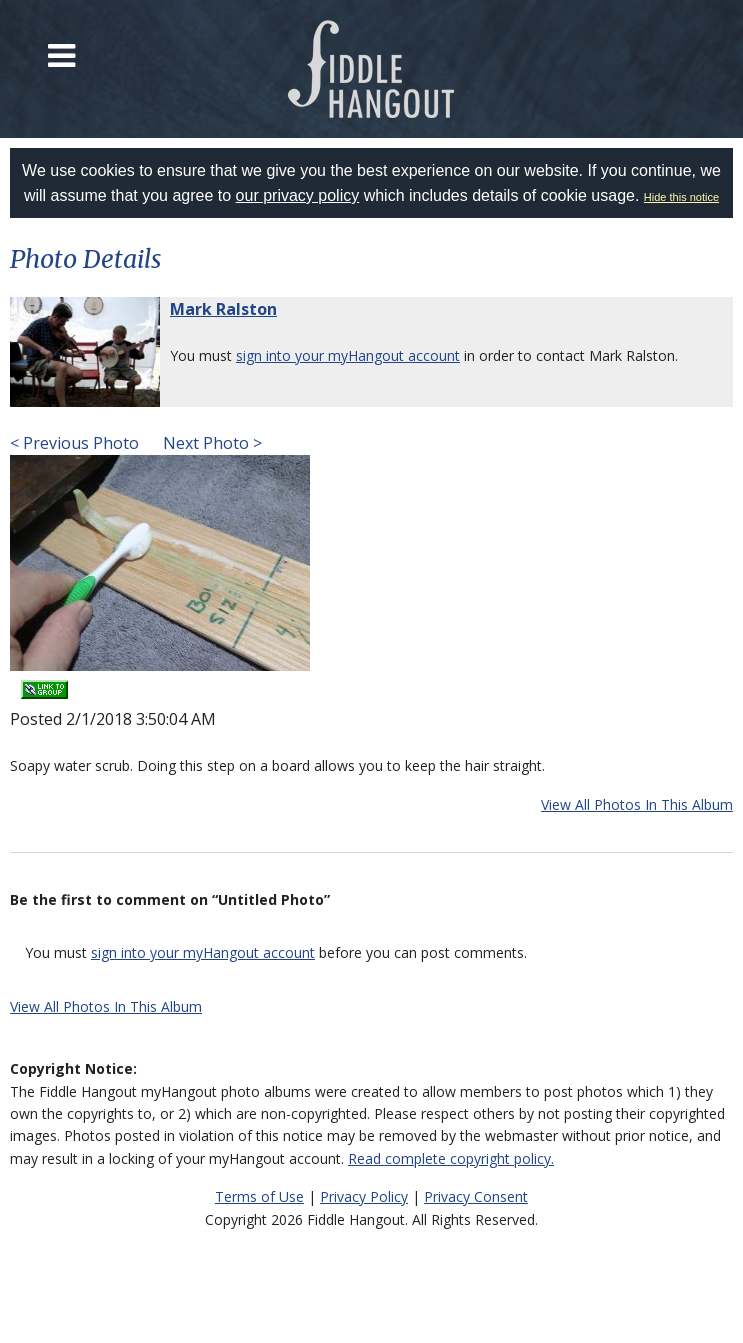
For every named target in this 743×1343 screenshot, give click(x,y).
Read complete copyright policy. (451, 1158)
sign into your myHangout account (348, 355)
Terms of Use (259, 1196)
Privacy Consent (476, 1196)
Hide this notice (681, 197)
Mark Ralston (223, 309)
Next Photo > (210, 443)
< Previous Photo (74, 443)
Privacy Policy (364, 1196)
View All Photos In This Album (637, 804)
